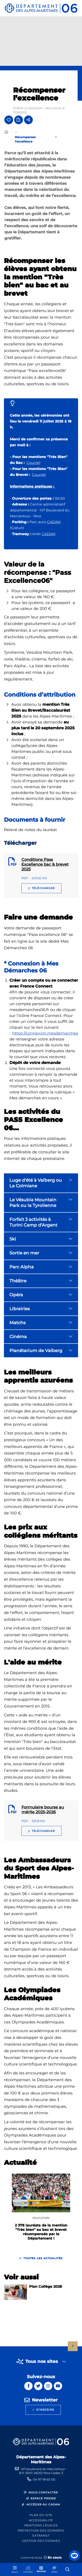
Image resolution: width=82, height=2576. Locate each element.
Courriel (33, 463)
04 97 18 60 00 (44, 2479)
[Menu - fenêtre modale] (14, 2569)
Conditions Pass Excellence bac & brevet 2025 (44, 864)
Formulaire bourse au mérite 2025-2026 (42, 1809)
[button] (74, 2555)
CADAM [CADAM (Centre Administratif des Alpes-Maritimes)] (54, 522)
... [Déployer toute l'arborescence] (16, 131)
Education (41, 2218)
